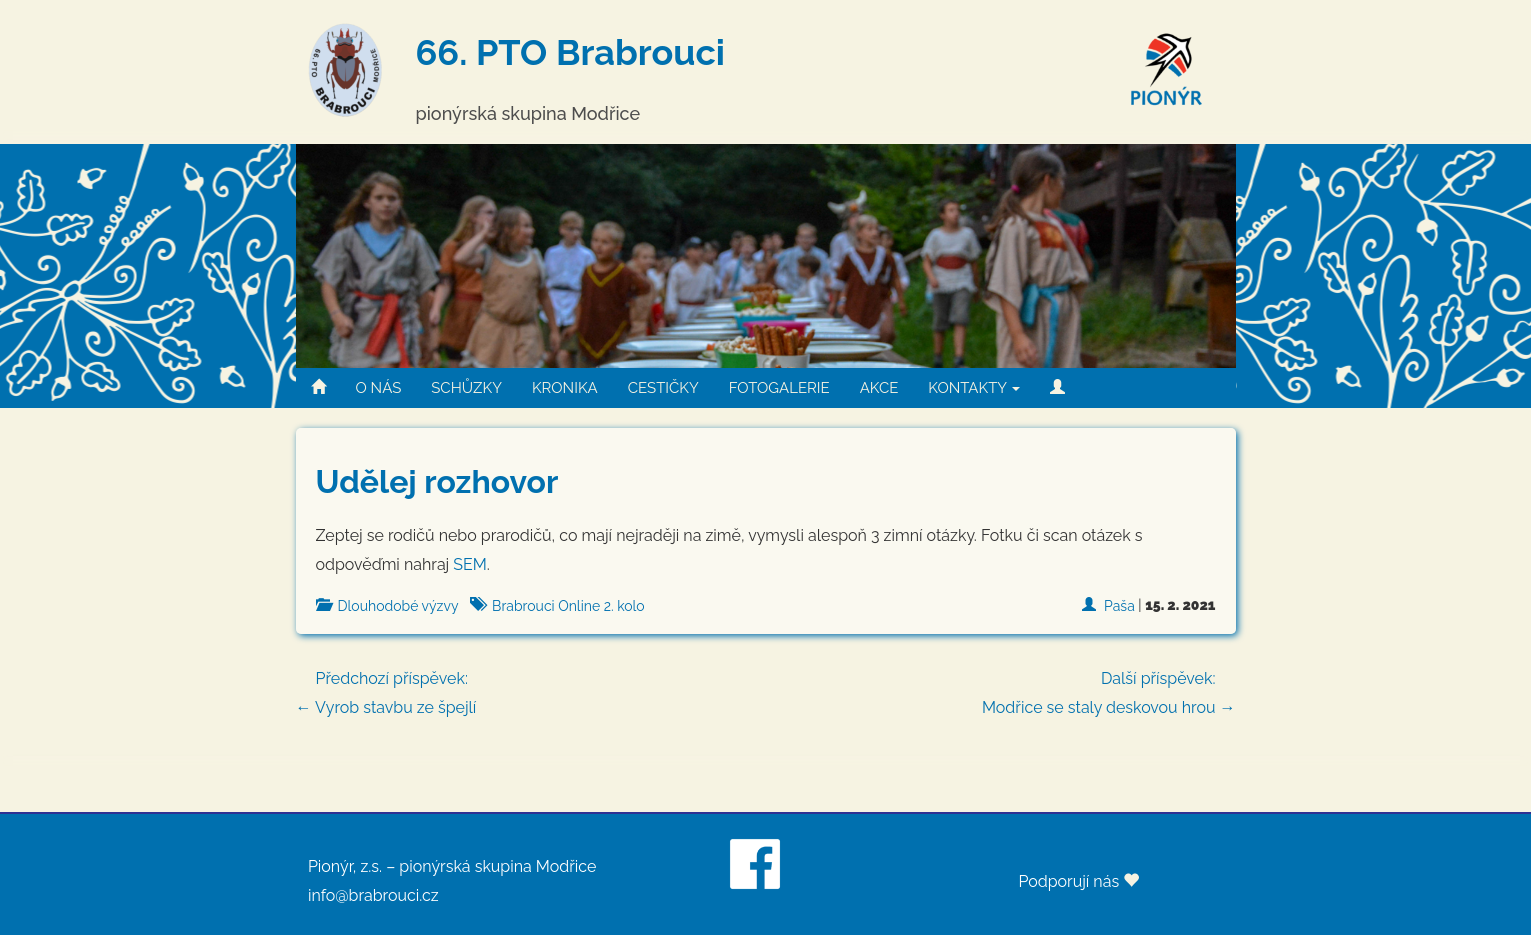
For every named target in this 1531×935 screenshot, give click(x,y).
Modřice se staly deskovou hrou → (1109, 690)
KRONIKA (565, 388)
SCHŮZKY (466, 388)
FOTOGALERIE (779, 388)
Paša (1119, 606)
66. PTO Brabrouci (570, 52)
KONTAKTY (974, 388)
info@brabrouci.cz (373, 895)
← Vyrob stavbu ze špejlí (766, 690)
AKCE (879, 388)
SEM (470, 564)
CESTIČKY (663, 388)
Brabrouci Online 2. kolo (568, 606)
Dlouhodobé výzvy (398, 606)
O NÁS (379, 388)
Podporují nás (1078, 881)
